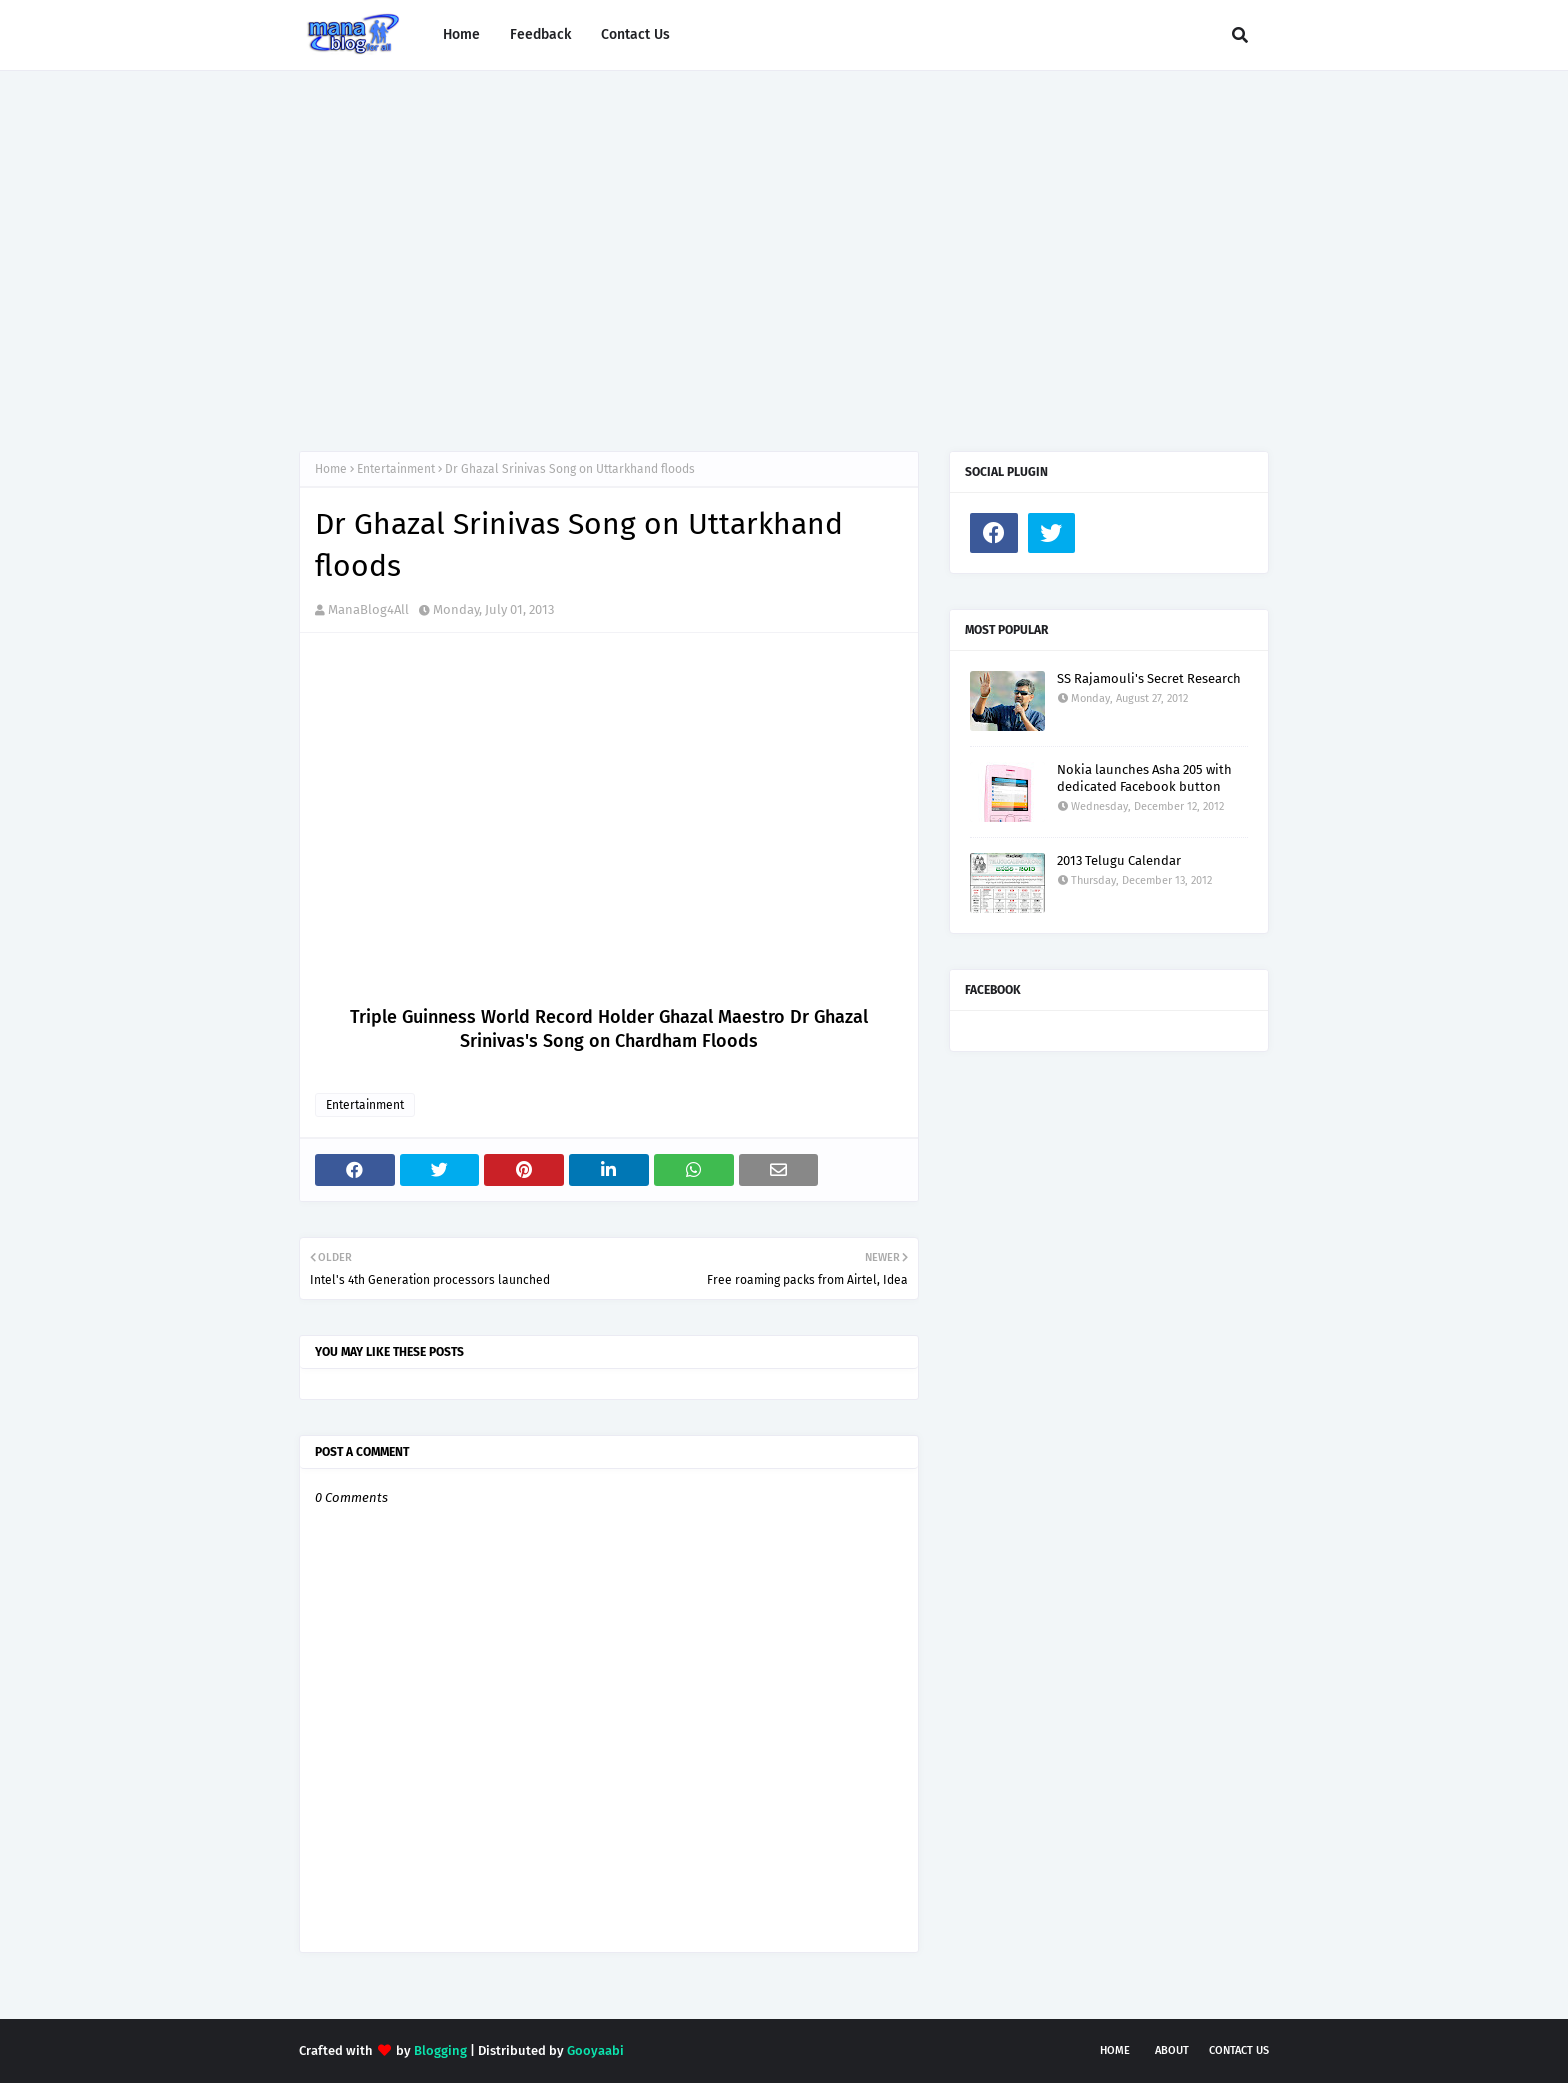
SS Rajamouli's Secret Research (1149, 678)
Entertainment (396, 469)
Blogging (440, 2050)
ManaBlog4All (368, 609)
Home (331, 469)
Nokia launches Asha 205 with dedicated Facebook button (1144, 778)
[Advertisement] (784, 241)
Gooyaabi (595, 2050)
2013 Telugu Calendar (1119, 860)
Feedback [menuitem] (540, 34)
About (1172, 2050)
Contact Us (1239, 2050)
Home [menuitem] (461, 34)
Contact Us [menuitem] (635, 34)
